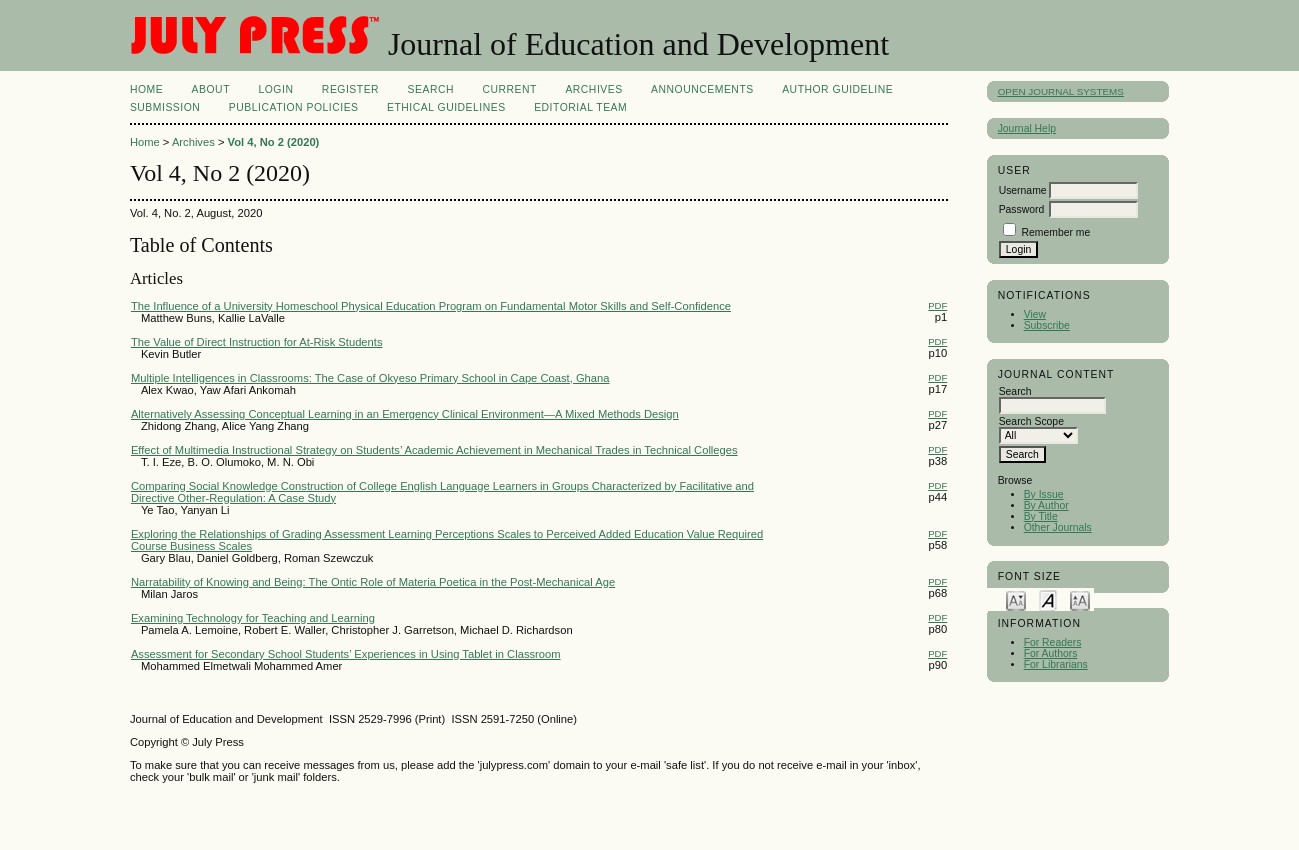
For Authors (1051, 653)
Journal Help (1027, 128)
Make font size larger (1080, 599)
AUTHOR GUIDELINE (837, 89)
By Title (1041, 516)
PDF (937, 305)
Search (431, 89)
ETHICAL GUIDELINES (446, 107)
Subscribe (1047, 325)
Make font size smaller (1016, 599)
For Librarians (1056, 664)
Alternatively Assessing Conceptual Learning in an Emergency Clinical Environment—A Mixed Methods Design (405, 414)
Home (146, 89)
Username (1023, 190)
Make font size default (1048, 599)
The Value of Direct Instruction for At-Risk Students (257, 342)
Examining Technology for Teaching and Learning (253, 618)
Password (1022, 209)
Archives (593, 89)
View (1035, 314)
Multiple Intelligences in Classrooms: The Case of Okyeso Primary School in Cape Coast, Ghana (370, 378)
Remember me (1056, 232)
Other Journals (1058, 527)
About (211, 89)
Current (509, 89)
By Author (1046, 505)
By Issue (1044, 494)
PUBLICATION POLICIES (294, 107)
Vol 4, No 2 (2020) (274, 142)
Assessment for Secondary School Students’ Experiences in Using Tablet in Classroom (346, 654)
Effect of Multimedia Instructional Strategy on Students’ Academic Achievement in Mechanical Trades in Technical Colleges (434, 450)
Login (275, 89)
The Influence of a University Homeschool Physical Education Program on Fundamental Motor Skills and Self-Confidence (431, 306)
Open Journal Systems (1061, 91)
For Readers (1053, 642)
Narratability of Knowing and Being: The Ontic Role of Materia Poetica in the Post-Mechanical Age (373, 582)
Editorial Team (580, 107)
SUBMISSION (165, 107)
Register (350, 89)
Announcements (702, 89)
